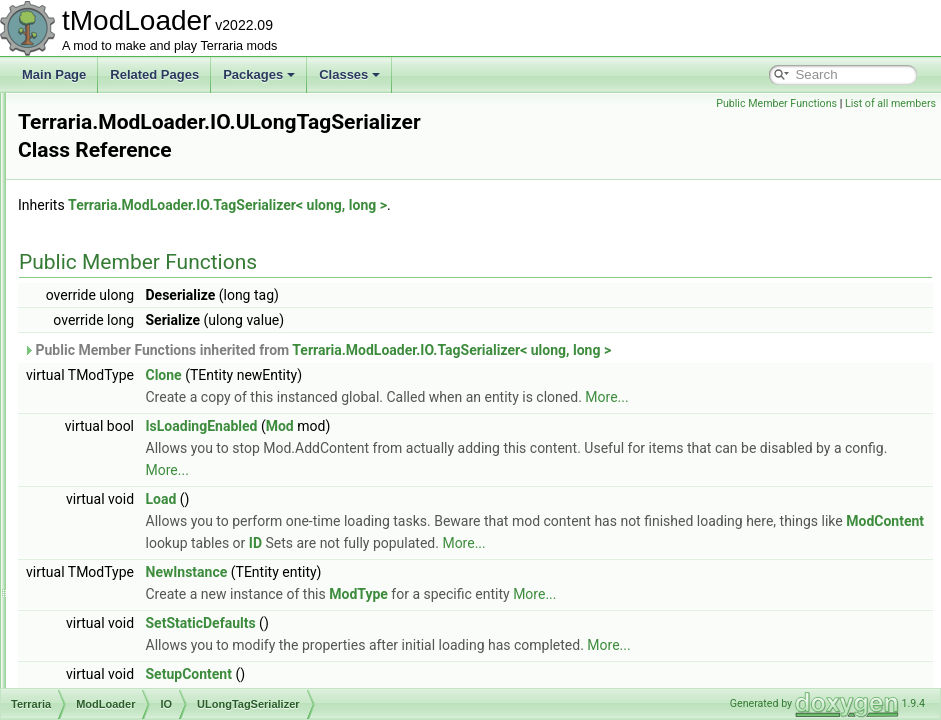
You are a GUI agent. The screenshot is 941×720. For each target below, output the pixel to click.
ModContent (637, 522)
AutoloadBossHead (149, 598)
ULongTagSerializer (166, 400)
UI (104, 510)
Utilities (117, 532)
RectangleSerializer (166, 224)
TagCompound (153, 246)
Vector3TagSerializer (169, 488)
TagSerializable (154, 312)
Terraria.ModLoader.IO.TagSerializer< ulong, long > (477, 184)
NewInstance (437, 573)
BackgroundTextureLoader (168, 664)
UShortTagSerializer (167, 444)
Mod (530, 405)
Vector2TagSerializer (169, 466)
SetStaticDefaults (451, 624)
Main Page (54, 74)
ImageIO (137, 136)
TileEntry (137, 356)
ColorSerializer (153, 114)
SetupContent (439, 675)
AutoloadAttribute (144, 576)
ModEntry (139, 180)
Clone (414, 354)
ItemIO (132, 158)
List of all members (890, 103)
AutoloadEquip (137, 620)
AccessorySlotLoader (154, 554)
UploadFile (142, 422)
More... (856, 376)
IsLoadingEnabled (452, 405)
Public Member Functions (776, 103)
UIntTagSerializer (159, 378)
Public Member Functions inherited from (567, 329)
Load (411, 478)
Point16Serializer (159, 202)
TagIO (130, 268)
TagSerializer (148, 334)
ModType (608, 595)
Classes (349, 74)
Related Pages (154, 74)
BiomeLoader (133, 686)
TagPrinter (141, 290)
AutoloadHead (136, 642)
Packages (259, 74)
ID (788, 522)
